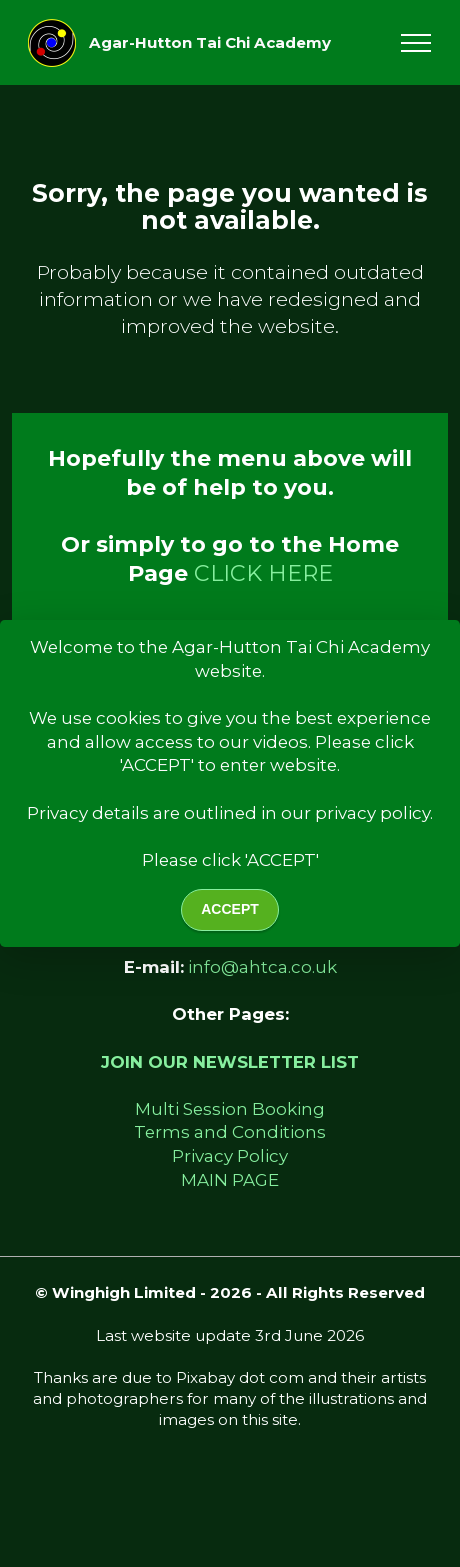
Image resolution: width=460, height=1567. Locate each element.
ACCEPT (230, 909)
